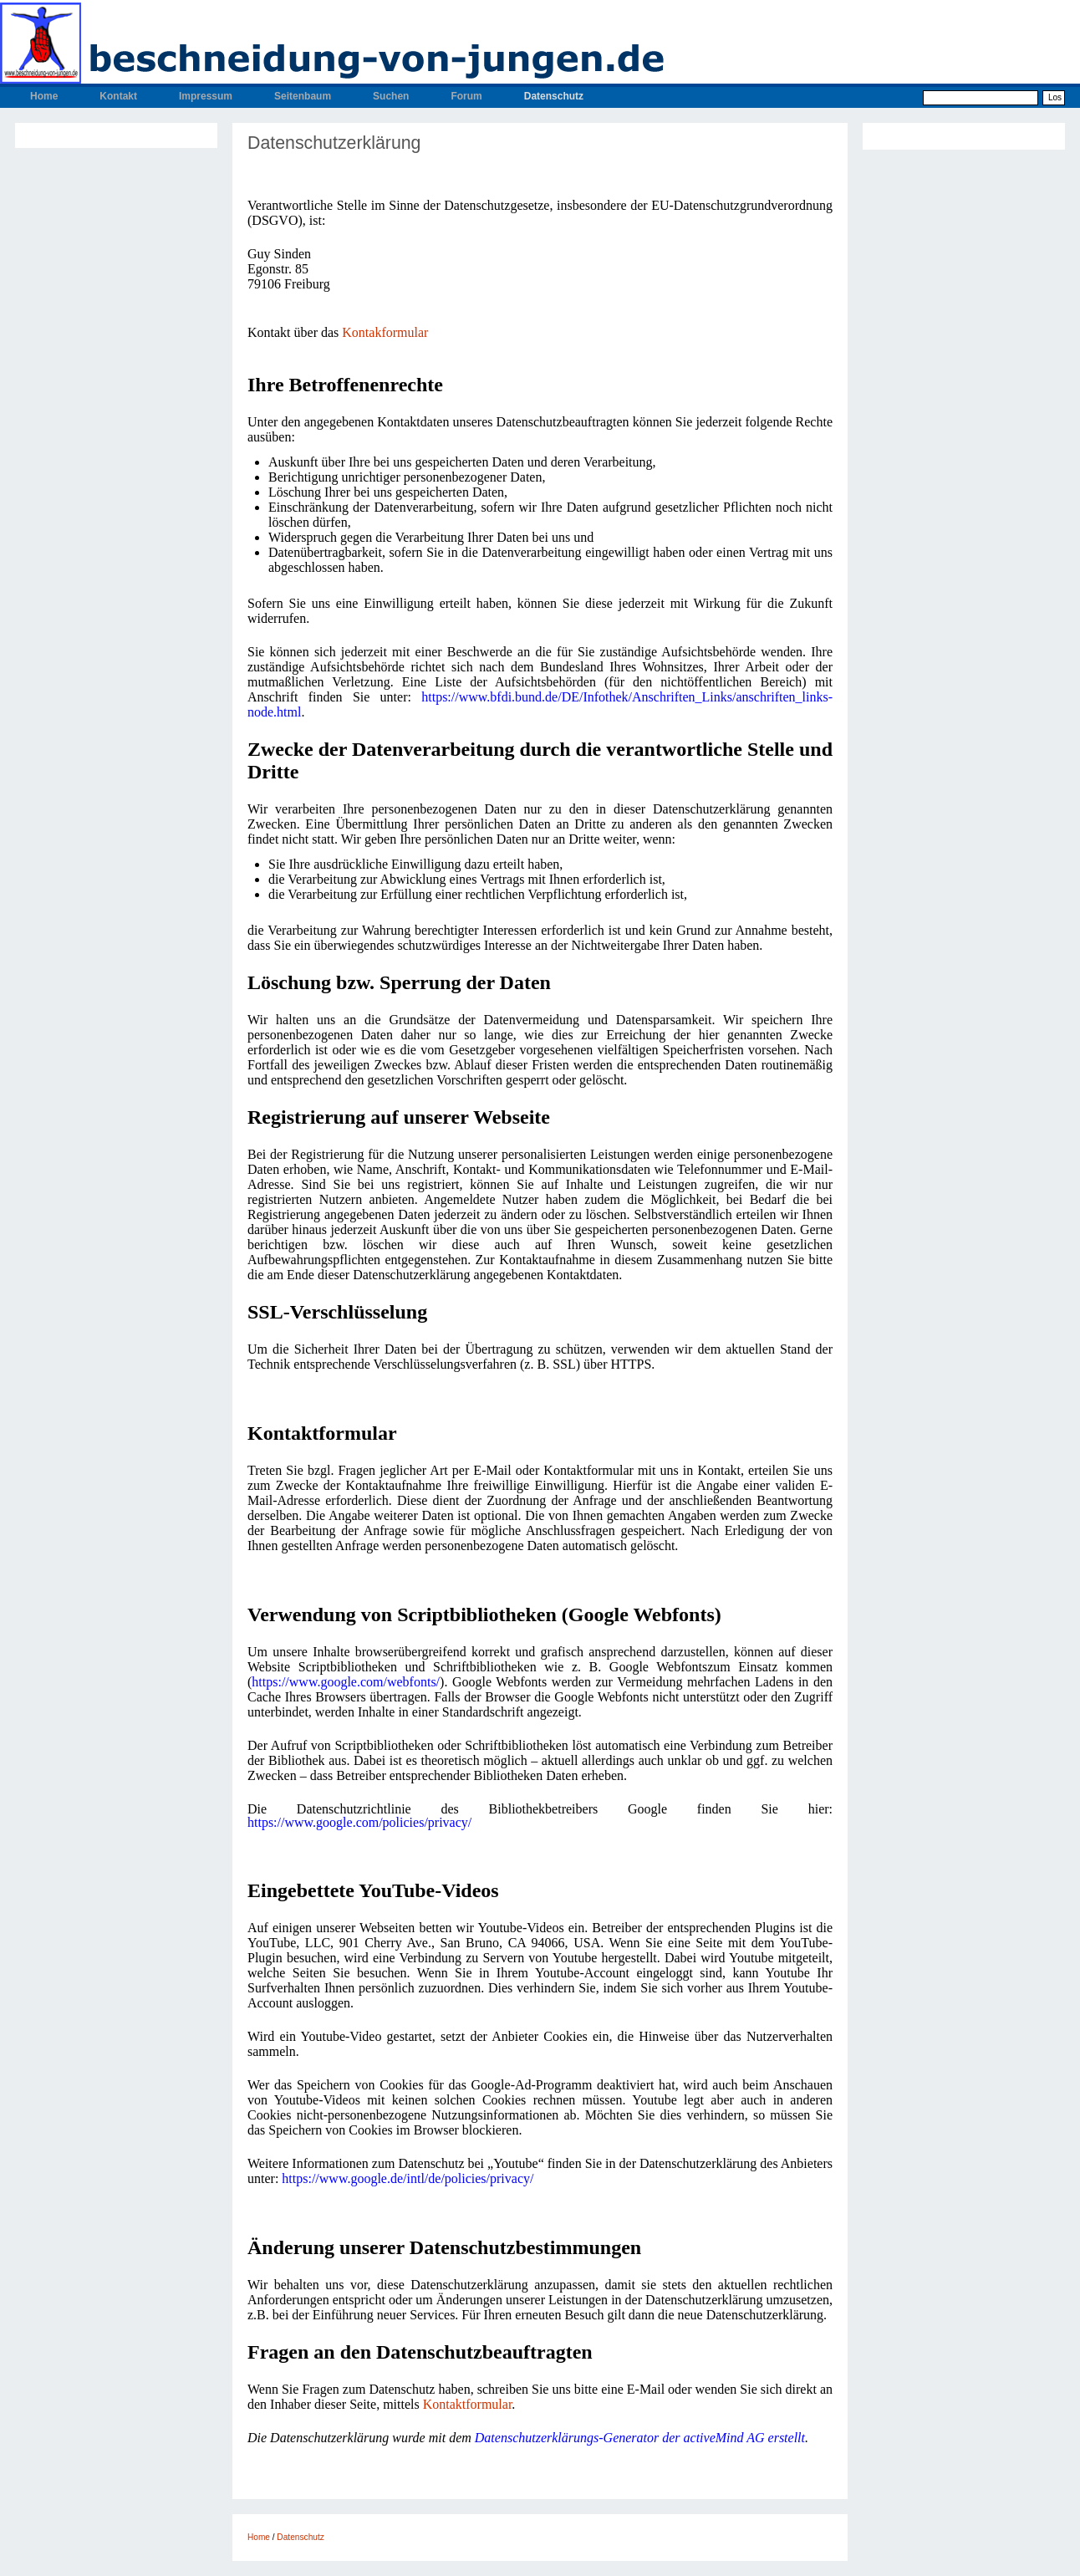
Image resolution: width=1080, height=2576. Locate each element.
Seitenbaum (302, 96)
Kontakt (118, 96)
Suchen (391, 96)
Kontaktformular (467, 2404)
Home (44, 96)
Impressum (205, 96)
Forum (466, 96)
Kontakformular (385, 332)
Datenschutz (553, 96)
